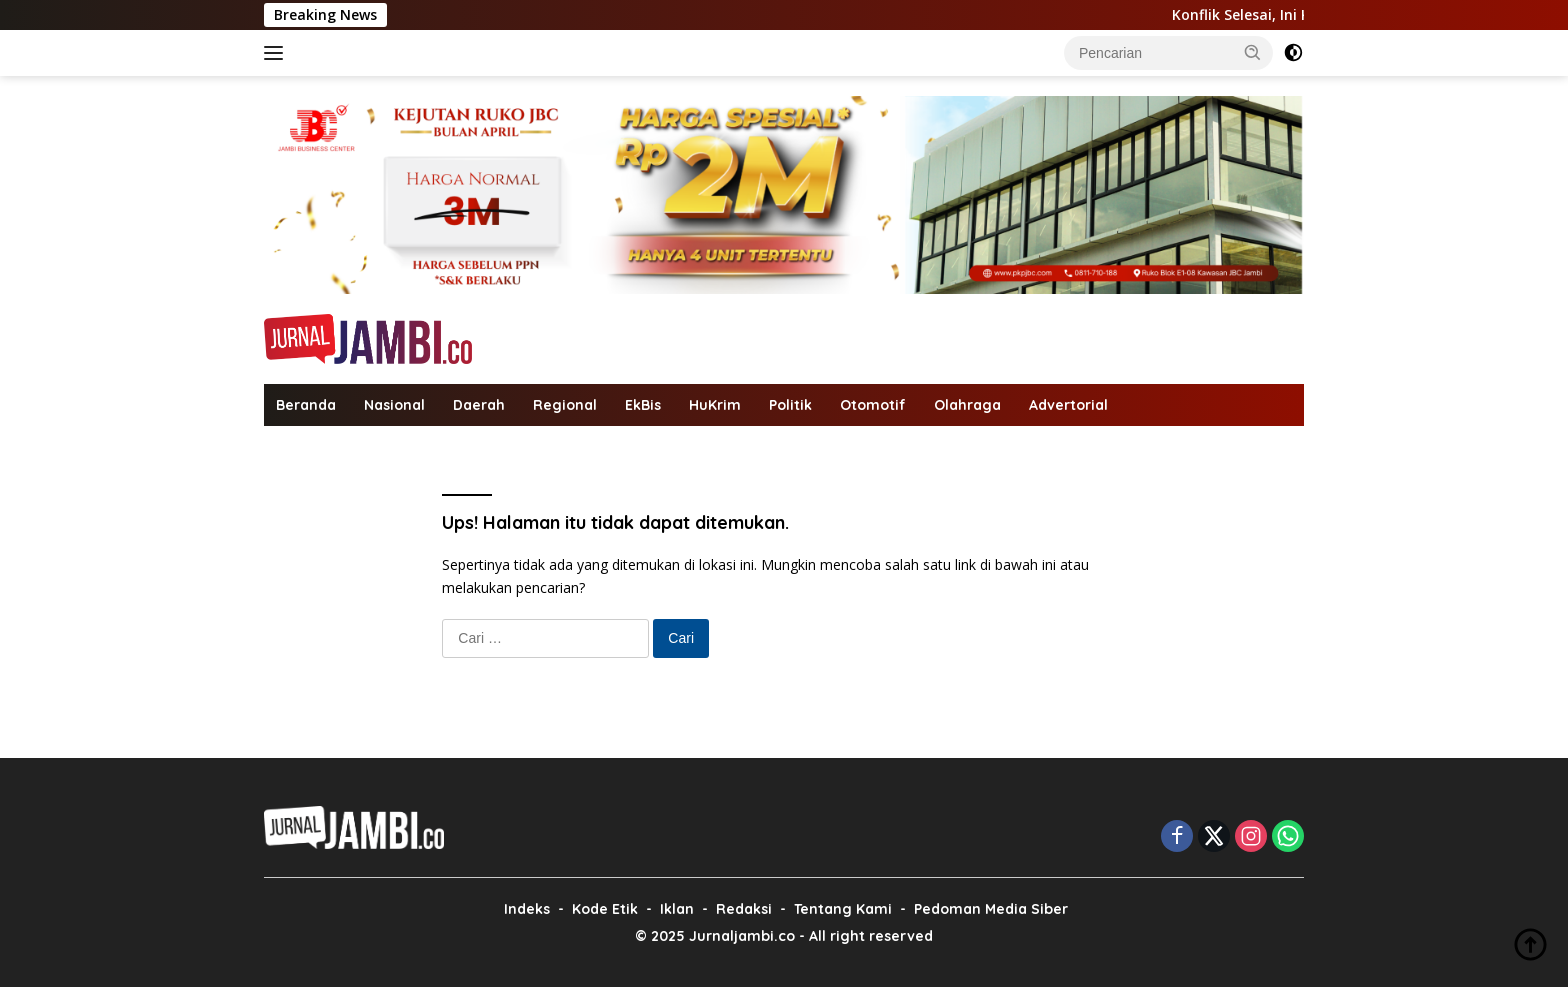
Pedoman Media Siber (991, 909)
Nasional (394, 405)
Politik (790, 405)
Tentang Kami (843, 909)
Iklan (677, 909)
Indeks (527, 909)
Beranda (306, 405)
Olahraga (967, 405)
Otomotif (873, 405)
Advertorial (1068, 405)
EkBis (643, 405)
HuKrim (715, 405)
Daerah (479, 405)
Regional (565, 405)
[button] (1253, 52)
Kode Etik (605, 909)
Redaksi (744, 909)
